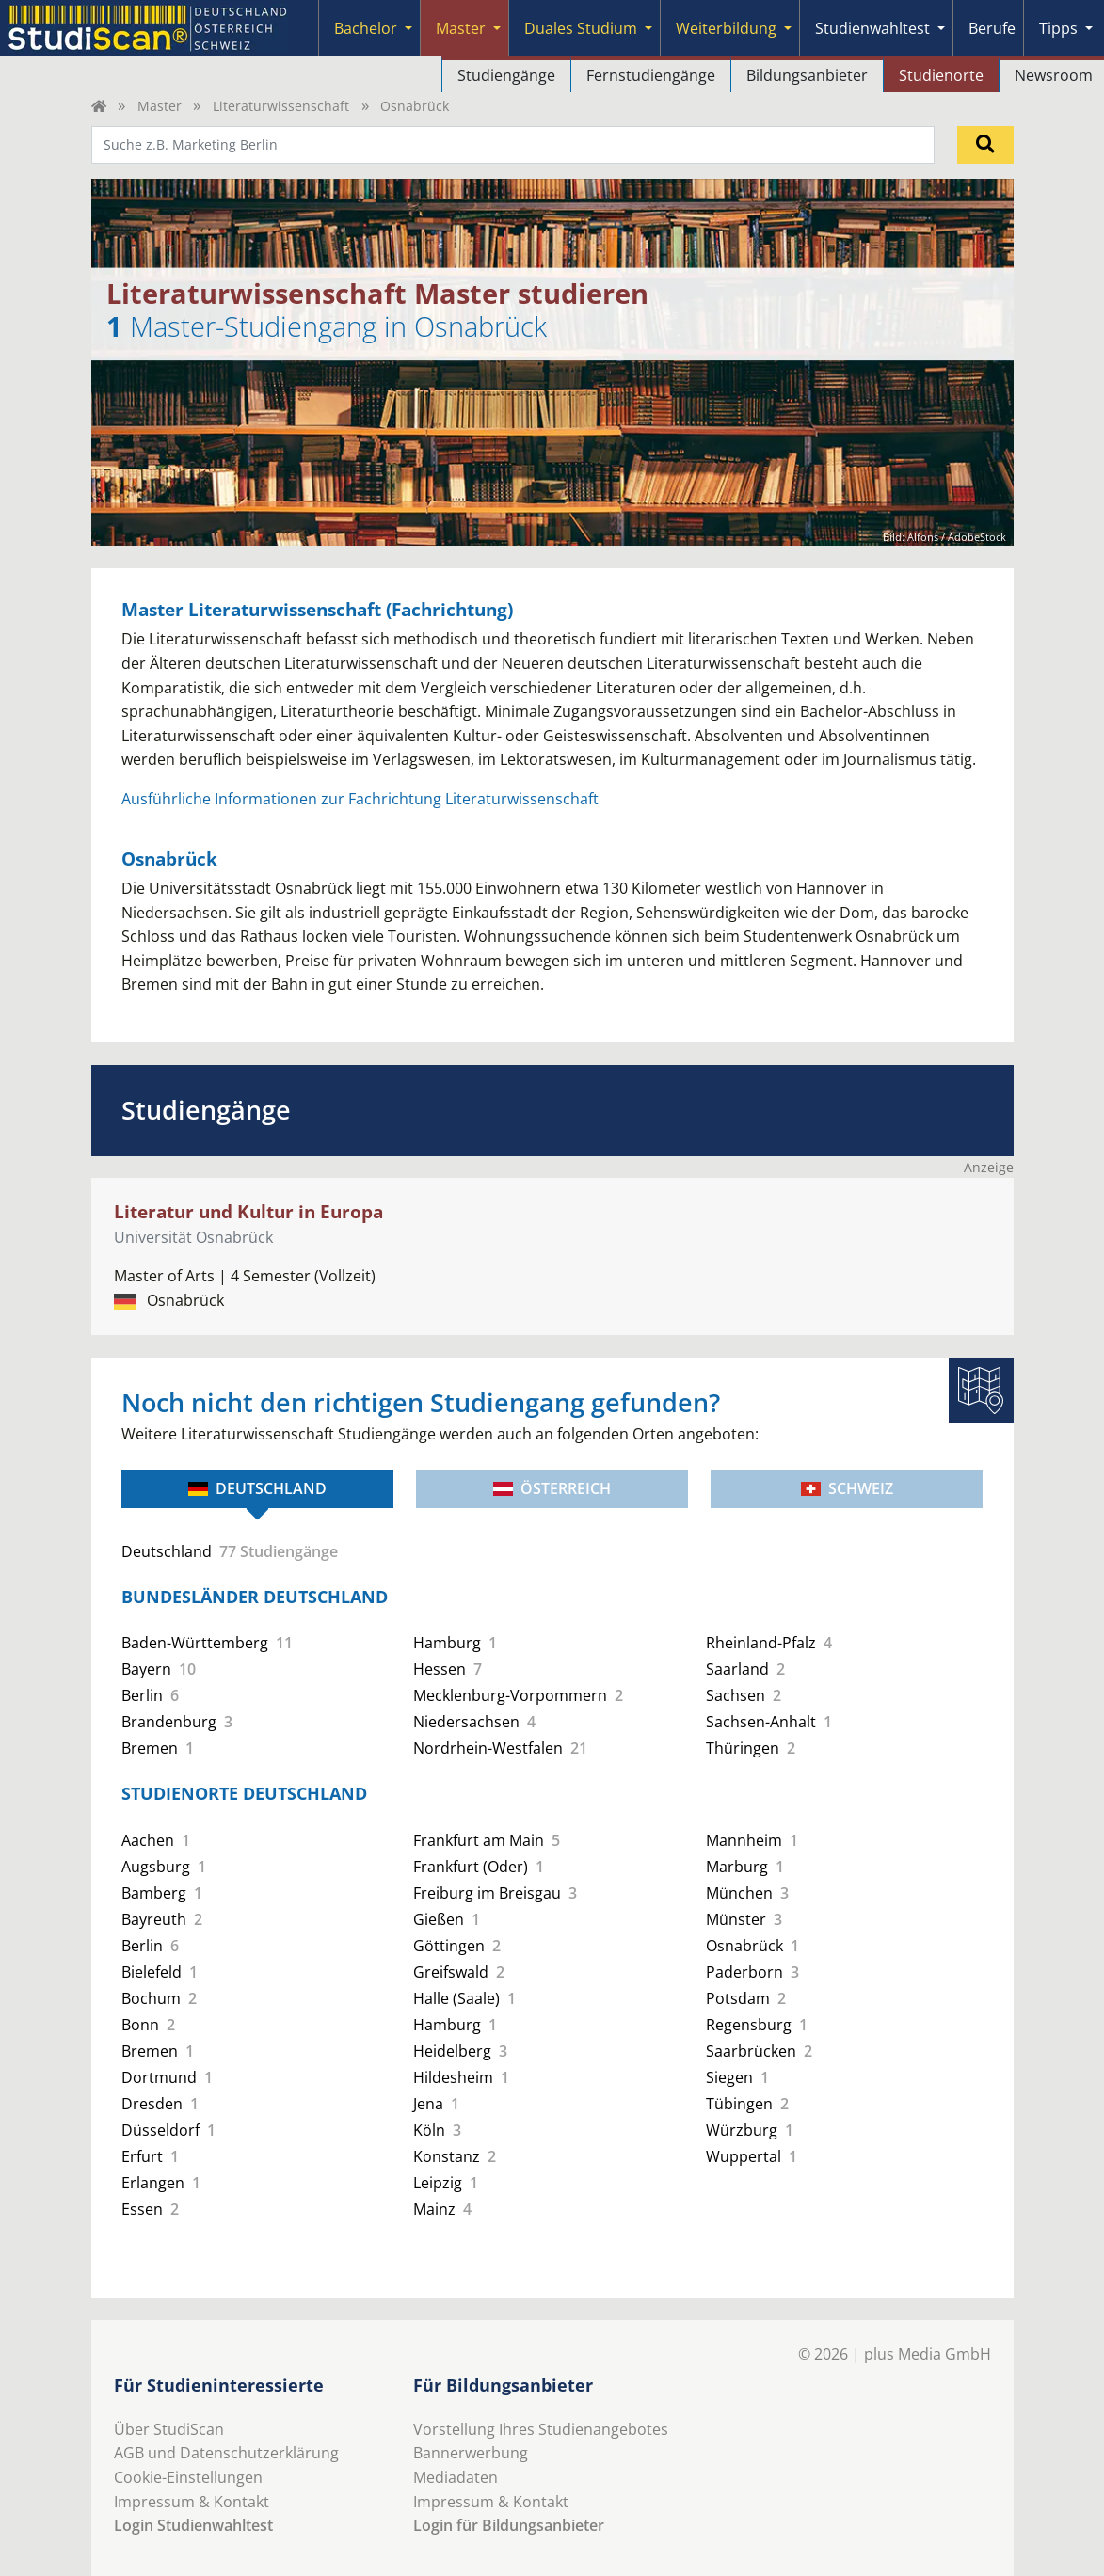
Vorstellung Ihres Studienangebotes (540, 2429)
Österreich (552, 1488)
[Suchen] (985, 145)
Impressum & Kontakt (191, 2501)
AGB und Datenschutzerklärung (226, 2452)
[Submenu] (408, 28)
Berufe (992, 28)
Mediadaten (455, 2477)
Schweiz (847, 1488)
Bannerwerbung (470, 2452)
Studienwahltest (872, 28)
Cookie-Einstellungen (188, 2477)
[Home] (98, 106)
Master (461, 28)
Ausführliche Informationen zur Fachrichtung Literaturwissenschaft (360, 798)
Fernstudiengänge (650, 75)
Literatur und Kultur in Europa (248, 1211)
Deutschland (257, 1488)
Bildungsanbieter (807, 75)
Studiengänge (506, 75)
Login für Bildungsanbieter (508, 2525)
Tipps (1058, 28)
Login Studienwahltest (193, 2525)
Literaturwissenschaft (281, 106)
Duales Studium (580, 28)
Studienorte (941, 75)
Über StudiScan (169, 2429)
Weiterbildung (726, 28)
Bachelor (365, 28)
